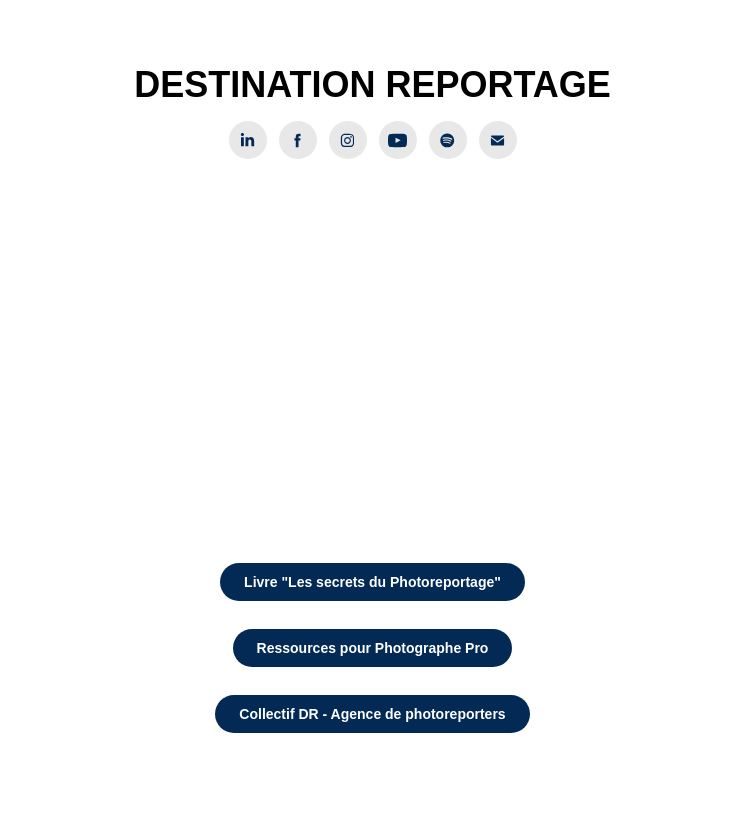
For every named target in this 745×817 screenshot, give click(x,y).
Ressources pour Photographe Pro (373, 648)
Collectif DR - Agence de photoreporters (372, 714)
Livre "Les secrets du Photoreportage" (372, 582)
